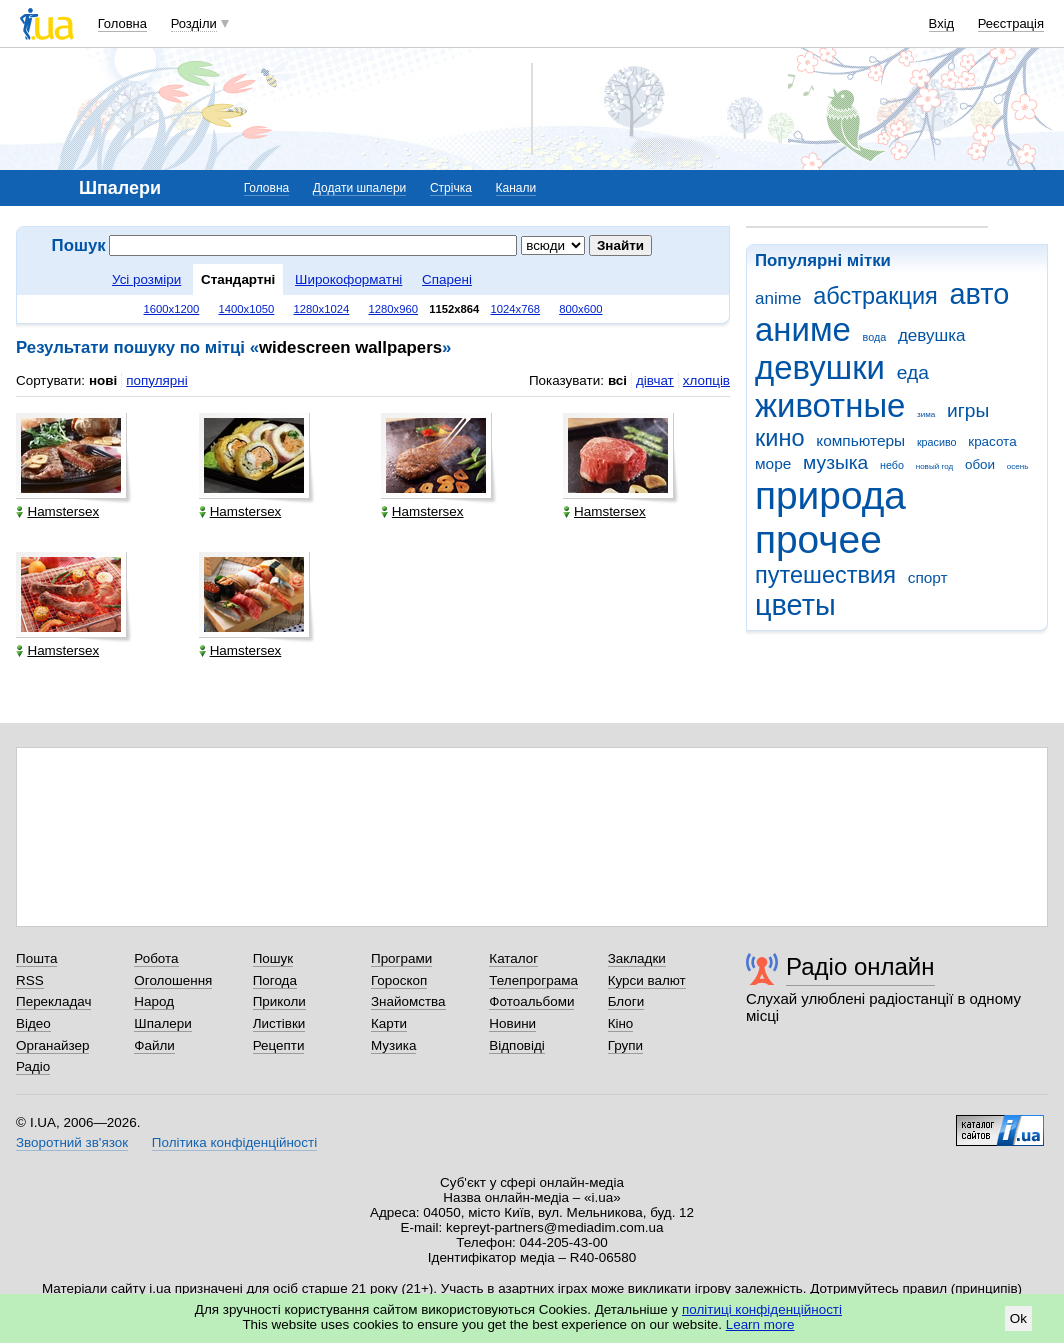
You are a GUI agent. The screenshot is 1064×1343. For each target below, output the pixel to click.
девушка (932, 335)
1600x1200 (172, 309)
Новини (512, 1023)
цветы (795, 605)
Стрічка (451, 188)
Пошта (36, 958)
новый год (934, 466)
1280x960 (393, 309)
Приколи (279, 1001)
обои (980, 464)
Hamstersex (57, 511)
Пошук (273, 958)
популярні (156, 380)
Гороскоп (399, 980)
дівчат (655, 380)
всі (617, 380)
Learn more (760, 1324)
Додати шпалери (359, 188)
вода (875, 337)
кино (780, 438)
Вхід (942, 23)
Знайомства (408, 1001)
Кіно (621, 1023)
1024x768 (516, 309)
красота (992, 441)
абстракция (875, 296)
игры (968, 410)
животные (830, 405)
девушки (820, 367)
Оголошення (173, 980)
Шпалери (162, 1023)
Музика (393, 1045)
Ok (1018, 1318)
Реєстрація (1011, 23)
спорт (928, 577)
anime (778, 298)
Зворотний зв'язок (72, 1142)
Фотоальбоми (531, 1001)
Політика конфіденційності (234, 1142)
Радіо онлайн (860, 966)
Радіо (33, 1066)
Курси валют (647, 980)
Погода (275, 980)
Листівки (279, 1023)
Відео (33, 1023)
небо (892, 465)
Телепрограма (533, 980)
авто (980, 294)
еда (913, 372)
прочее (818, 539)
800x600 (580, 309)
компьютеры (860, 440)
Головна (122, 23)
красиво (937, 442)
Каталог (513, 958)
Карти (389, 1023)
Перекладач (53, 1001)
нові (103, 380)
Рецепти (279, 1045)
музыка (835, 462)
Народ (154, 1001)
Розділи (194, 23)
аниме (803, 329)
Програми (401, 958)
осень (1018, 466)
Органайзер (52, 1045)
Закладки (637, 958)
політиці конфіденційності (762, 1309)
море (773, 463)
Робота (156, 958)
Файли (154, 1045)
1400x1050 (246, 309)
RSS (30, 980)
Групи (625, 1045)
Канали (516, 188)
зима (926, 414)
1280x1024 (321, 309)
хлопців (706, 380)
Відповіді (517, 1045)
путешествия (825, 575)
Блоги (626, 1001)
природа (830, 495)
